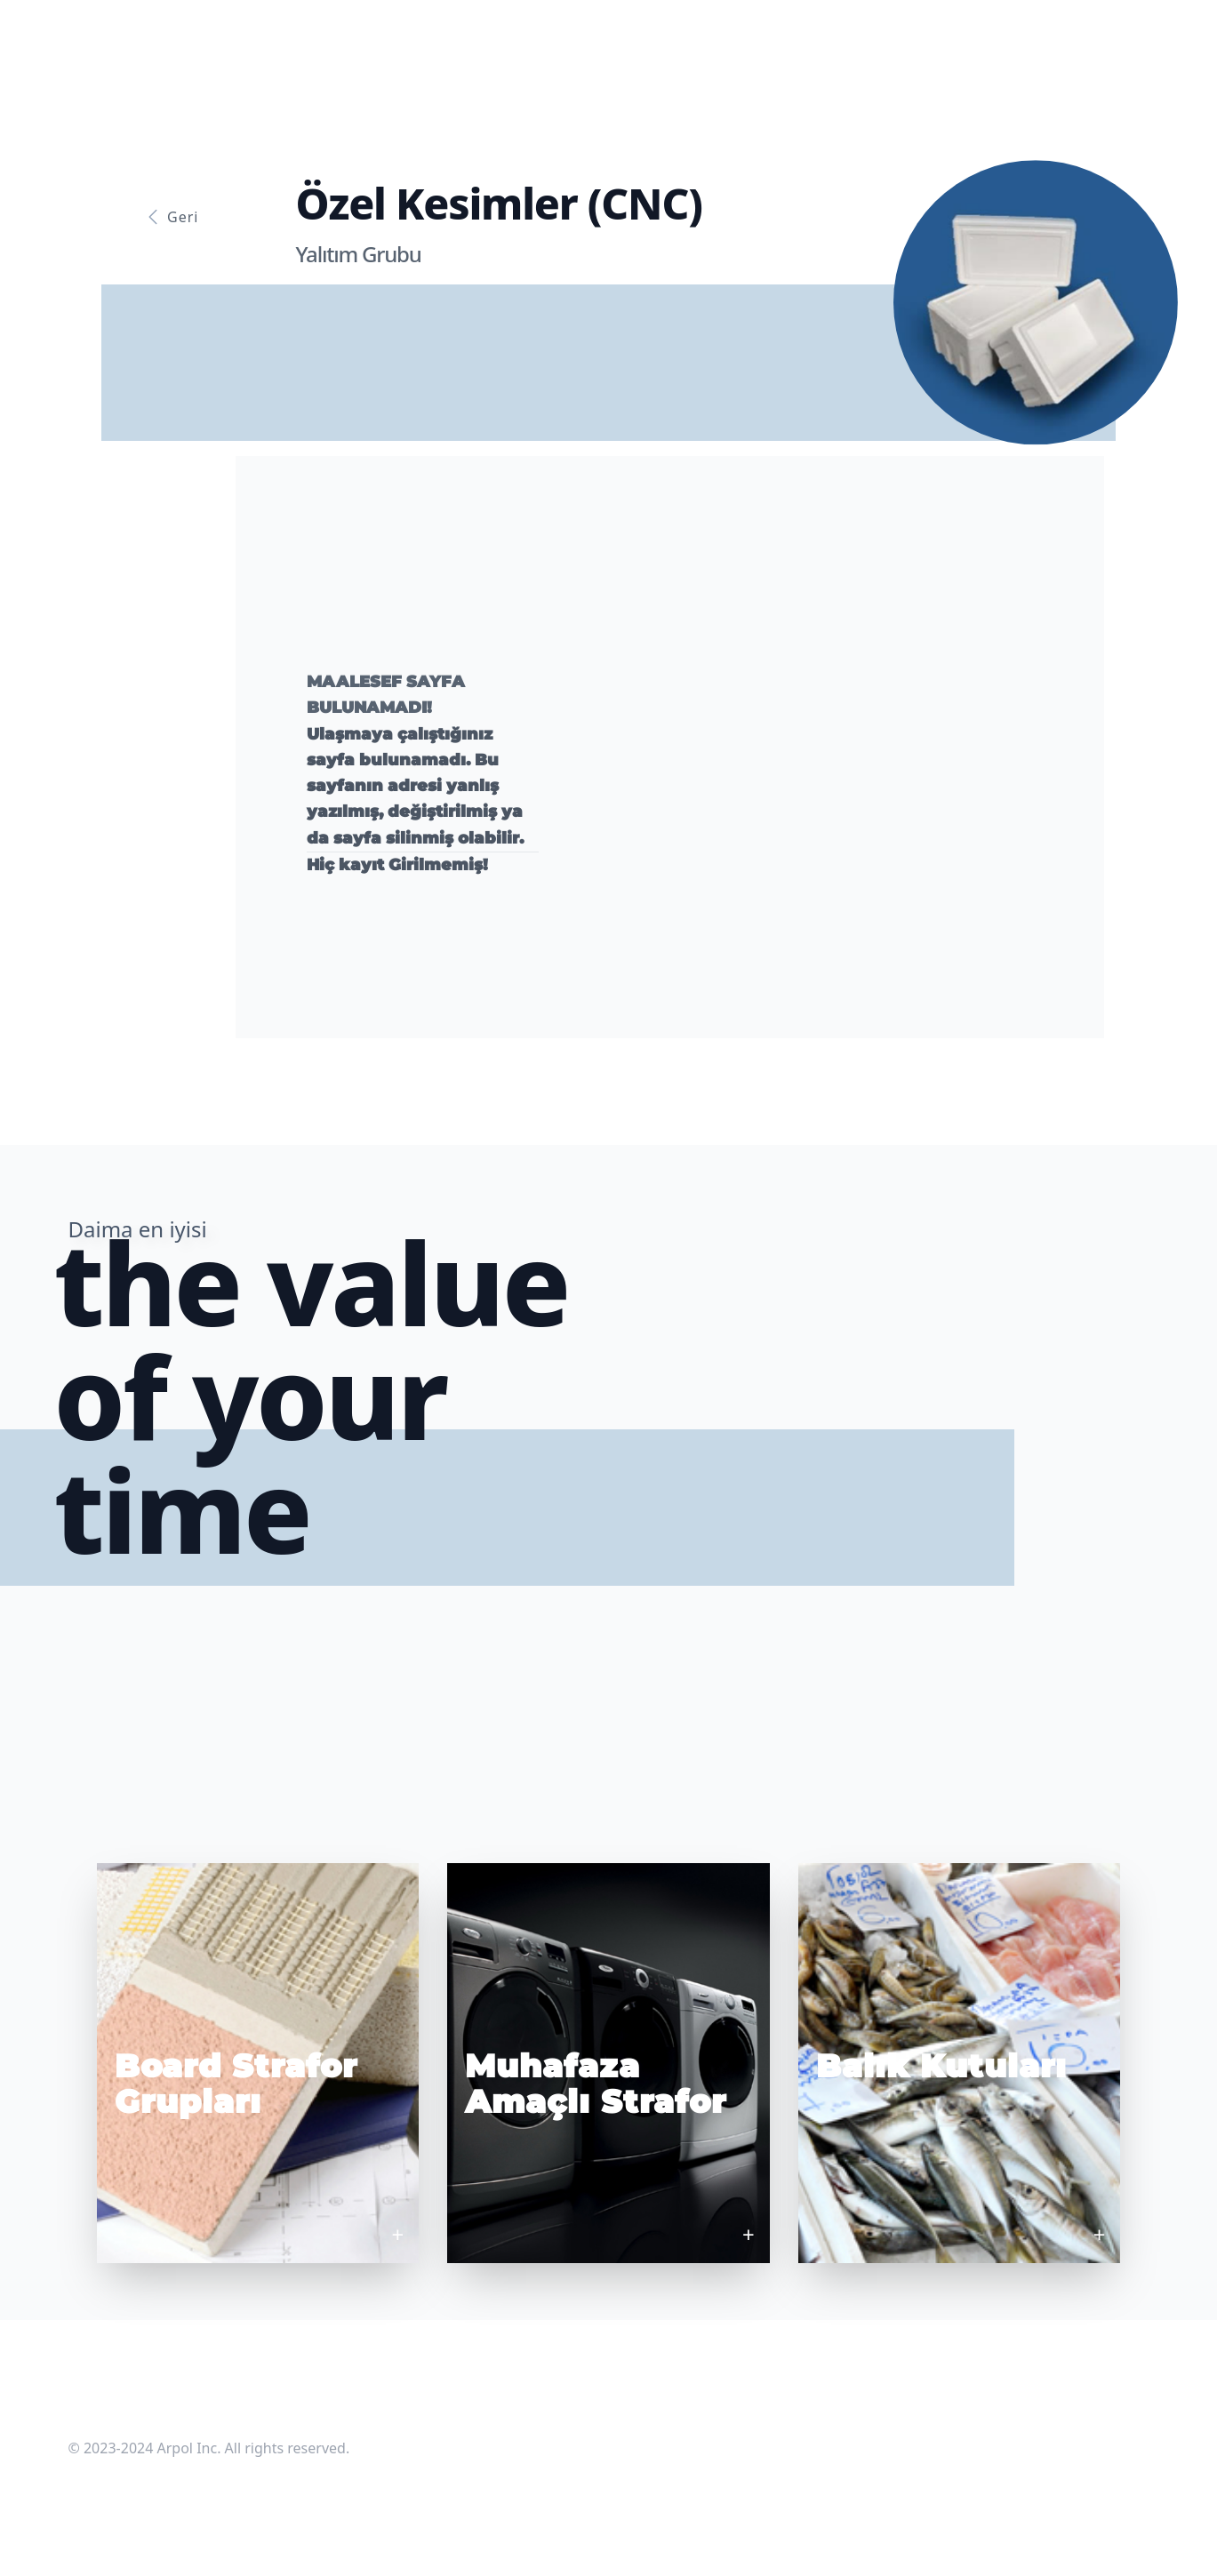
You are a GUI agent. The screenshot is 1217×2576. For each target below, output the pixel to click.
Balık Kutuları (941, 2065)
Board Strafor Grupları (236, 2083)
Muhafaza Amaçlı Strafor (595, 2083)
